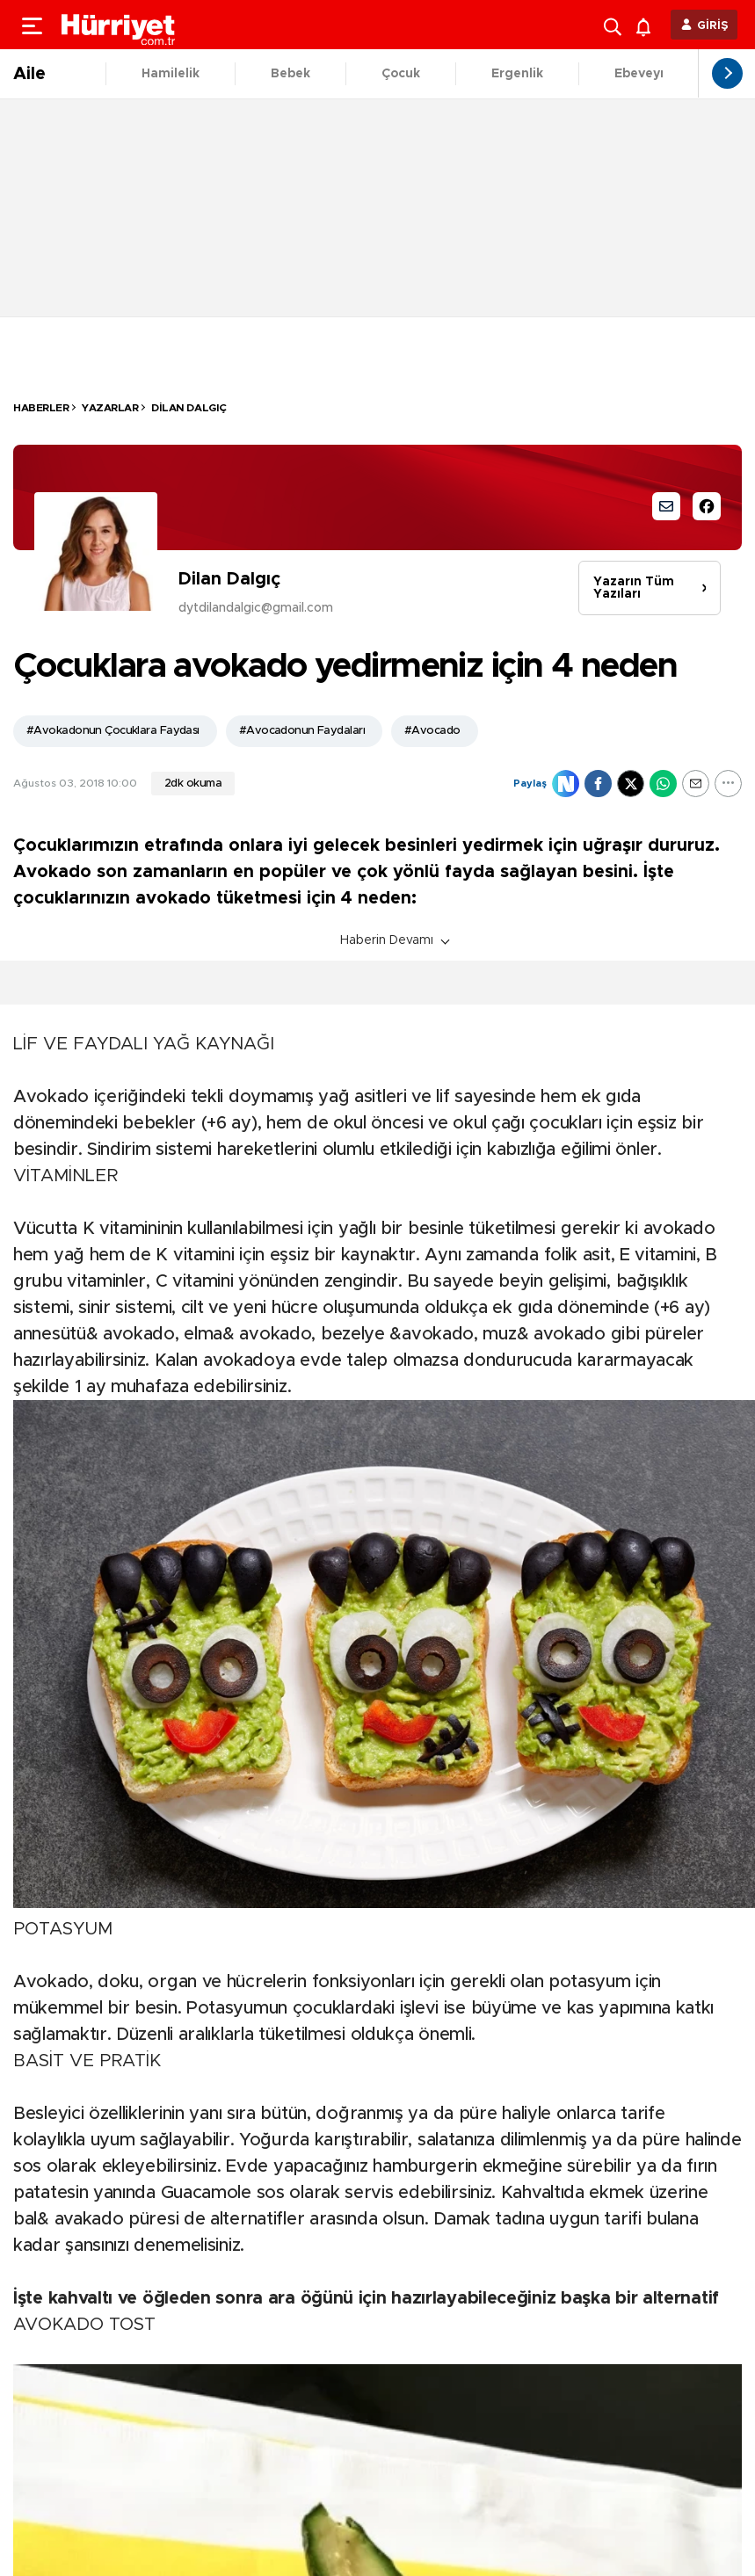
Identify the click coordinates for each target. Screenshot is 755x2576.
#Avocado (432, 731)
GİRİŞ (713, 26)
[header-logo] (119, 24)
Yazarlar (110, 408)
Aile (29, 74)
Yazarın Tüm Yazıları (633, 588)
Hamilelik (171, 74)
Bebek (290, 74)
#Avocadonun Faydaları (302, 731)
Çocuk (400, 74)
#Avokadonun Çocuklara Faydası (113, 731)
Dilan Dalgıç (188, 408)
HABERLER (41, 408)
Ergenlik (517, 74)
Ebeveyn (641, 74)
